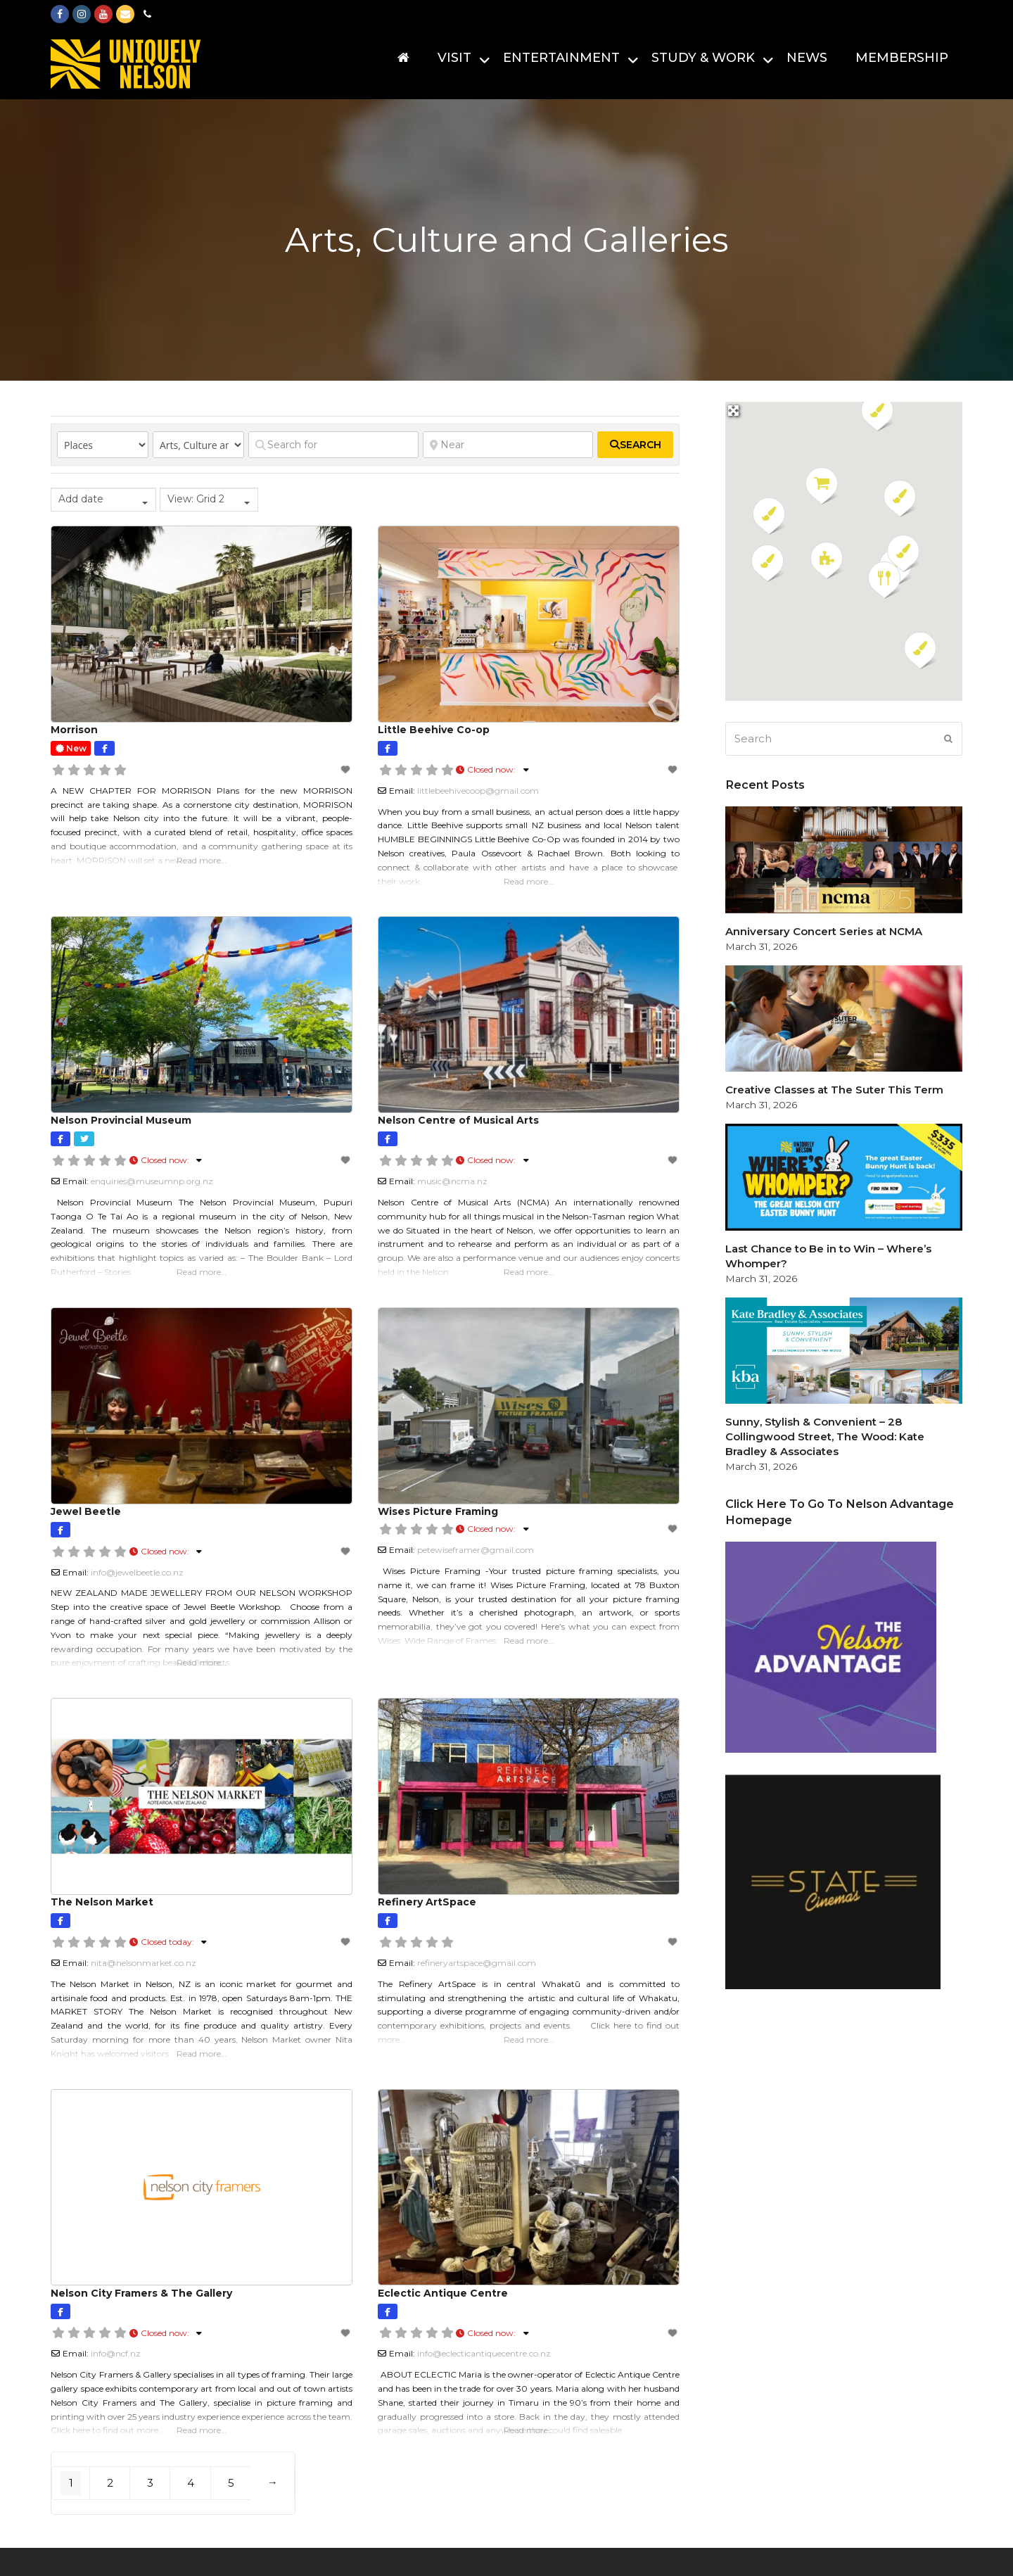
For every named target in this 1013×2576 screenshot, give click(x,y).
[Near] (508, 444)
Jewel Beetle (86, 1511)
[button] (827, 560)
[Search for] (333, 444)
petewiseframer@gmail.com (475, 1549)
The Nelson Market (102, 1902)
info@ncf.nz (116, 2353)
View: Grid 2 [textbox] (195, 499)
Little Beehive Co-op (434, 729)
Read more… (202, 860)
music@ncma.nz (452, 1181)
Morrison (74, 729)
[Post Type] (102, 444)
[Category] (198, 444)
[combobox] (103, 500)
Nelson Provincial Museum (121, 1120)
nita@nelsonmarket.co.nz (143, 1963)
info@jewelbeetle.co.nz (137, 1572)
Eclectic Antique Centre (443, 2293)
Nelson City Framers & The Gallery (141, 2293)
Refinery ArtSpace (427, 1902)
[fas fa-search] (635, 444)
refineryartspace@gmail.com (476, 1963)
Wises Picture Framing (438, 1511)
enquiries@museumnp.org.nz (152, 1181)
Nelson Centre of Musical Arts (458, 1120)
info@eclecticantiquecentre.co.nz (484, 2353)
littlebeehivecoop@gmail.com (478, 790)
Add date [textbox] (80, 499)
